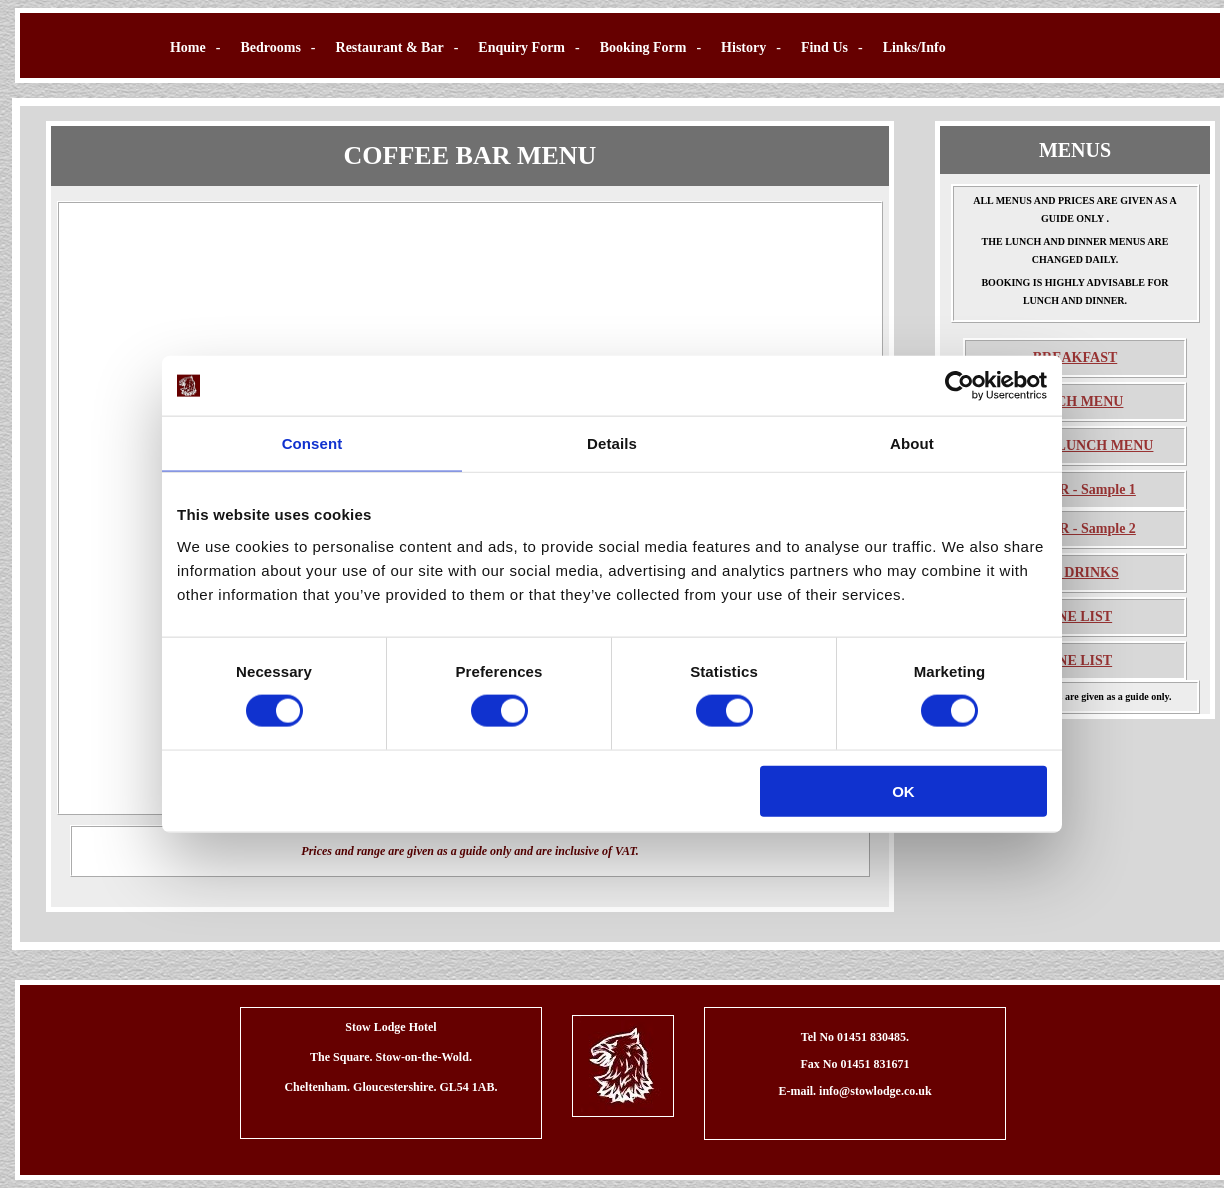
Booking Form (643, 47)
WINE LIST (1075, 616)
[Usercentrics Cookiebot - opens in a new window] (959, 386)
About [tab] (912, 443)
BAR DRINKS (1075, 572)
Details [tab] (612, 443)
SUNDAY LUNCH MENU (1075, 445)
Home (188, 47)
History (743, 47)
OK (903, 790)
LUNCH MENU (1075, 401)
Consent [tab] (312, 443)
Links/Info (914, 47)
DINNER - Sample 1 (1075, 489)
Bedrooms (270, 47)
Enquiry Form (521, 47)
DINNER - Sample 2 (1075, 528)
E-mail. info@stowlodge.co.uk (854, 1091)
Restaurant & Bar (390, 47)
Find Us (824, 47)
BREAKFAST (1075, 357)
